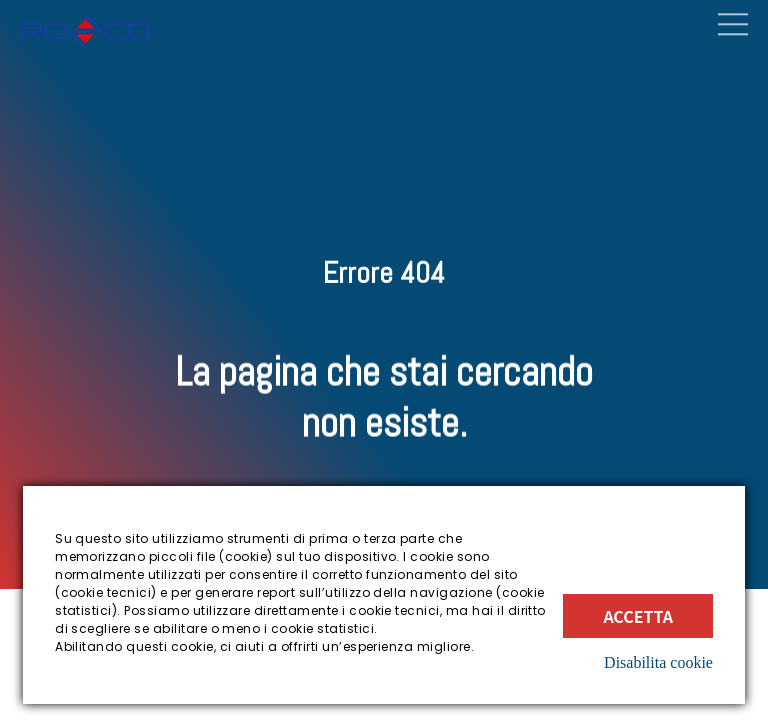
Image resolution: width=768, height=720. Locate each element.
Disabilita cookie (658, 662)
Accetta (638, 616)
